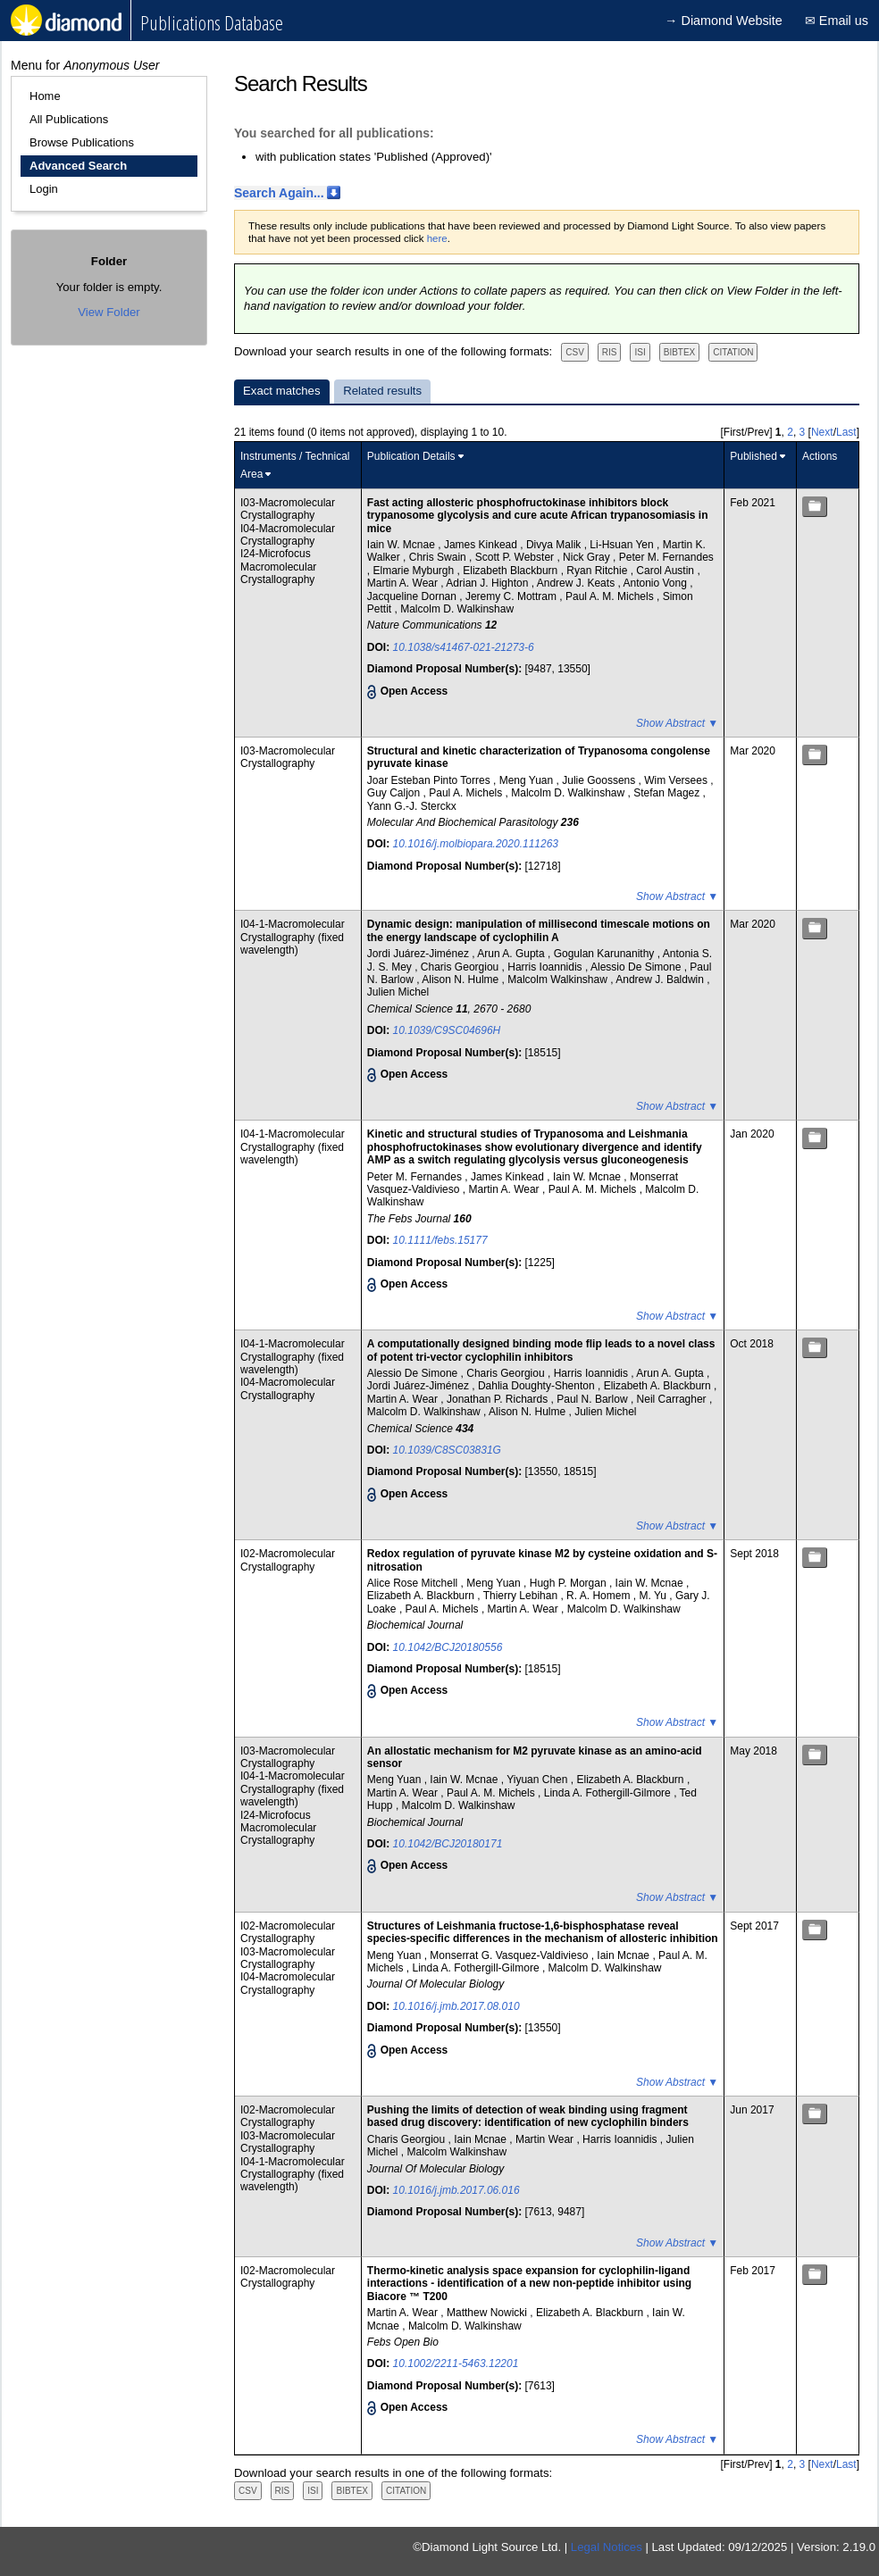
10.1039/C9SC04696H (447, 1030)
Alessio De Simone (637, 967)
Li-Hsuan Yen (623, 544)
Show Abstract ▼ (677, 723)
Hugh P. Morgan (569, 1583)
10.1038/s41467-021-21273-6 (463, 647)
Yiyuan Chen (538, 1779)
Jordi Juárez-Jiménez (419, 953)
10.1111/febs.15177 (440, 1240)
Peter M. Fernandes (666, 557)
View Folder (108, 312)
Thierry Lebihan (522, 1595)
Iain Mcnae (624, 1955)
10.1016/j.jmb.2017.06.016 (456, 2190)
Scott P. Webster (516, 557)
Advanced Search (78, 165)
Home (45, 96)
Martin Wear (545, 2139)
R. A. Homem (599, 1595)
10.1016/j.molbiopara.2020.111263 (475, 844)
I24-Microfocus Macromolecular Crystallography (278, 566)
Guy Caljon (395, 793)
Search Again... (279, 193)
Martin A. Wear (403, 583)
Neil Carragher (673, 1399)
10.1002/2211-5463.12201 (456, 2363)
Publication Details (411, 456)
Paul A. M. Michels (611, 596)
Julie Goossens (600, 780)
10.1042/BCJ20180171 (448, 1844)
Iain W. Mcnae (402, 544)
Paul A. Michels (467, 793)
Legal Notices (606, 2547)
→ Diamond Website (724, 20)
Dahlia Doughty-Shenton (538, 1386)
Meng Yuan (528, 780)
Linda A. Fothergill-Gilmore (609, 1793)
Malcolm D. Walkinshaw (457, 609)
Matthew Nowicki (488, 2312)
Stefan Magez (667, 793)
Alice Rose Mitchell (414, 1583)
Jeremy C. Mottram (512, 596)
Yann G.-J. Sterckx (411, 806)
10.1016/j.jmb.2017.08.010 (456, 2006)
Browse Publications (81, 142)
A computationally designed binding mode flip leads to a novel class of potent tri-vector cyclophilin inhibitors (541, 1350)
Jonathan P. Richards (499, 1399)
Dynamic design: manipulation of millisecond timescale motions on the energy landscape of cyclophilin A (538, 930)
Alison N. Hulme (461, 979)
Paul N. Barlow (594, 1399)
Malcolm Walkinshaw (558, 979)
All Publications (68, 119)
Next (822, 432)
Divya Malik (555, 544)
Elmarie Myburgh (415, 570)
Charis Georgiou (461, 967)
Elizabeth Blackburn (511, 570)
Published (753, 456)
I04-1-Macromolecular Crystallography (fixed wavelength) (292, 937)
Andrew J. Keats (577, 583)
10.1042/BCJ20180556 (448, 1647)
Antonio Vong (656, 583)
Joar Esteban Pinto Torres (430, 780)
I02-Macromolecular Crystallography (287, 1559)
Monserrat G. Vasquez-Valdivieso (510, 1955)
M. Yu (654, 1595)
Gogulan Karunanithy (605, 953)
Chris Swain (439, 557)
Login (43, 189)
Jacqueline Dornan (413, 596)
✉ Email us (836, 20)
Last (846, 432)
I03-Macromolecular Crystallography (287, 508)
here (437, 238)
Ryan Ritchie (598, 570)
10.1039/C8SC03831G (447, 1450)
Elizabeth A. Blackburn (659, 1386)
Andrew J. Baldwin (661, 979)
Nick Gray (588, 557)
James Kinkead (482, 544)
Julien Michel (398, 992)
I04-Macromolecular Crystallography (287, 534)
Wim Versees (677, 780)
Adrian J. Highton (488, 583)
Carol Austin (666, 570)
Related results (382, 390)
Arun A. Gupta (512, 953)
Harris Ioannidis (546, 967)
